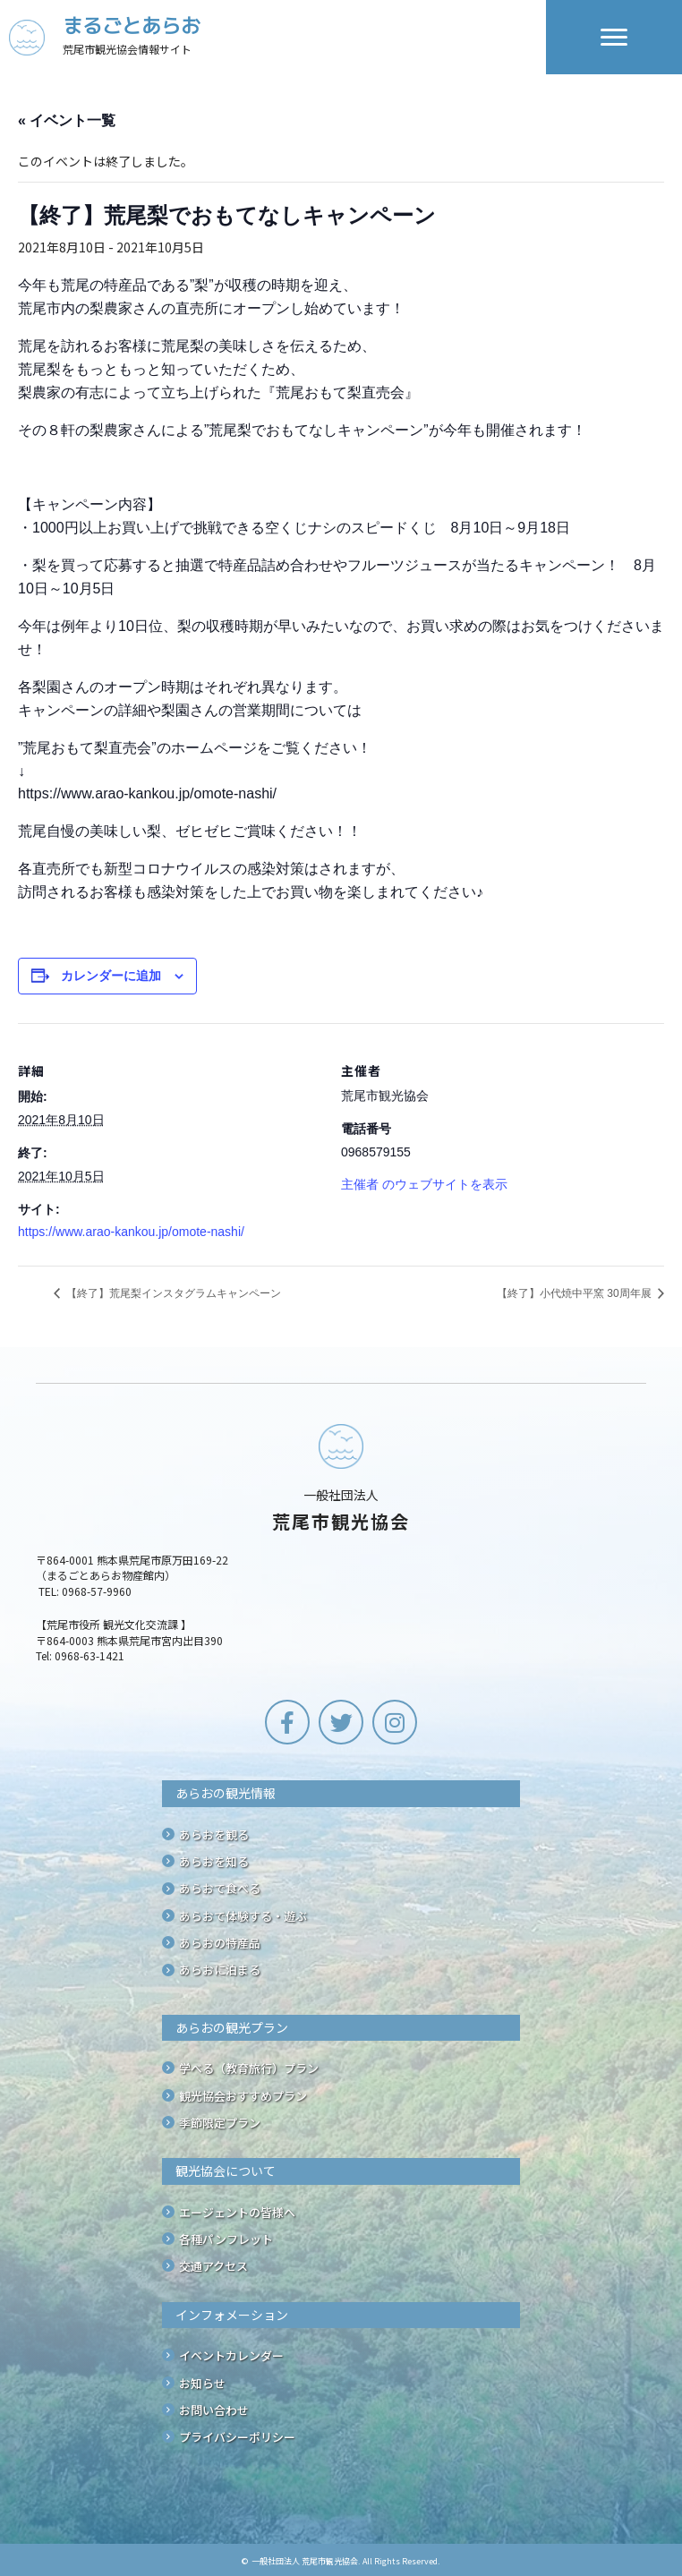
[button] (287, 1722)
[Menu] (614, 37)
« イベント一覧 (66, 120)
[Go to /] (277, 37)
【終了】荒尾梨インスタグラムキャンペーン (172, 1293)
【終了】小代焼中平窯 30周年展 (575, 1293)
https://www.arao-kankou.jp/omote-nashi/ (131, 1231)
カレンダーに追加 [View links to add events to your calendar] (111, 975)
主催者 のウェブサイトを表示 (424, 1184)
